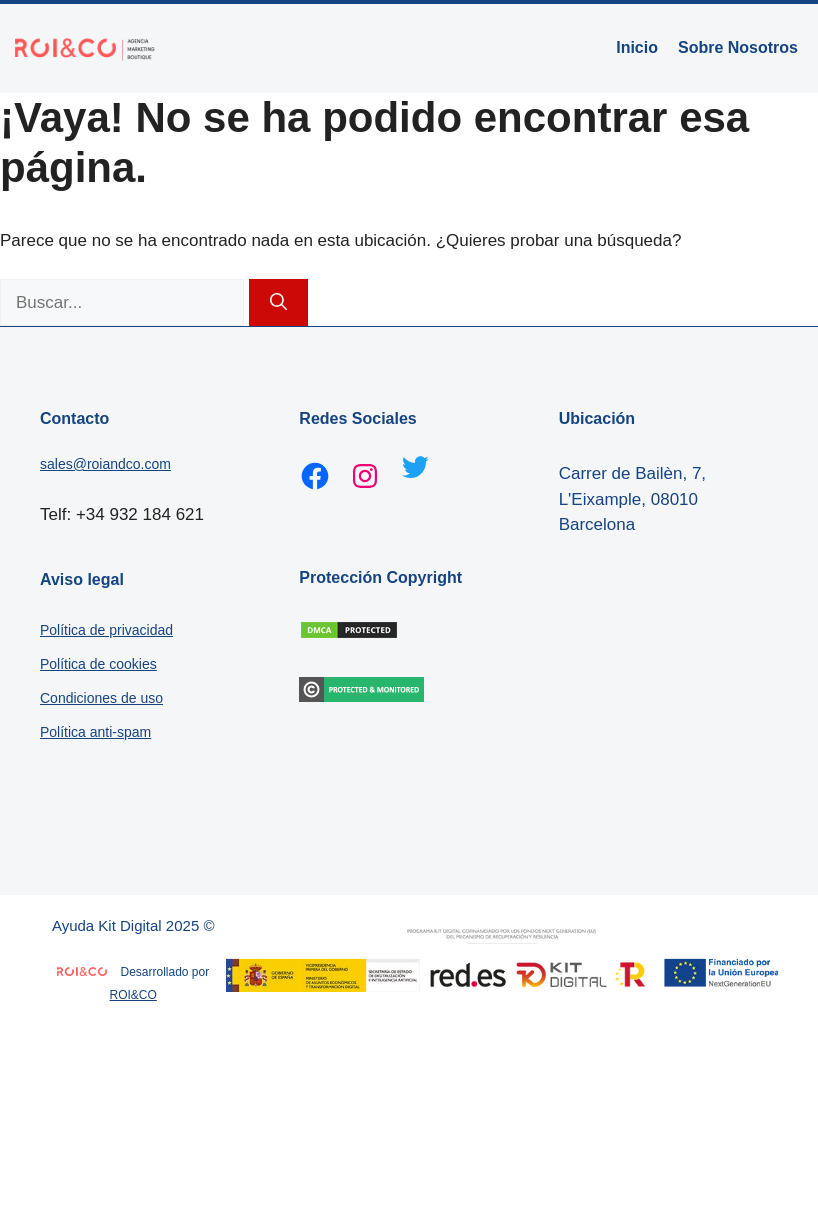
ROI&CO (133, 995)
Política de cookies (98, 664)
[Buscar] (278, 303)
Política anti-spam (95, 732)
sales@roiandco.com (105, 464)
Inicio (637, 47)
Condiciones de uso (101, 698)
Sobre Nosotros (738, 47)
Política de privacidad (106, 630)
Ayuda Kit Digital (107, 925)
